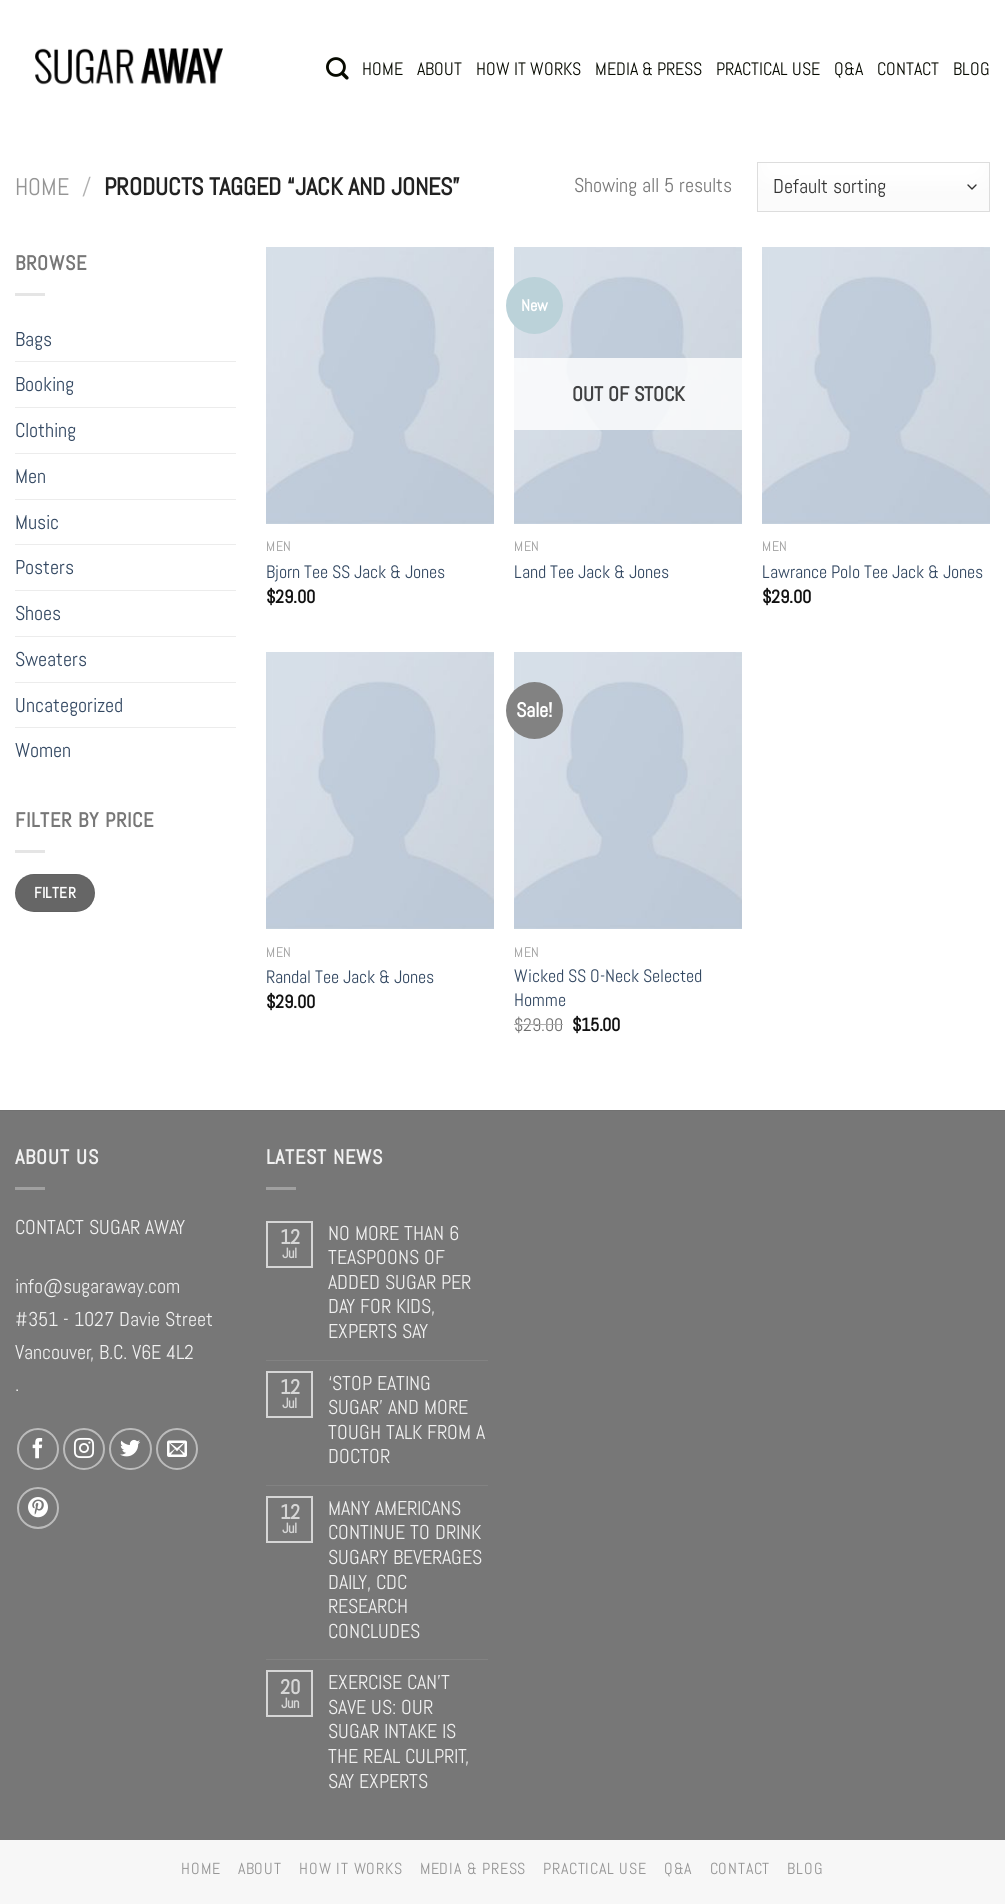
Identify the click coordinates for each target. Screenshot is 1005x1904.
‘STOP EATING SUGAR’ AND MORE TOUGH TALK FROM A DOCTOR (406, 1420)
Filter (55, 892)
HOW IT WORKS (528, 68)
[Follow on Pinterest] (38, 1508)
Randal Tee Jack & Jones (350, 976)
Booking (44, 384)
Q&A (848, 68)
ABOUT (439, 68)
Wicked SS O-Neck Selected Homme (608, 987)
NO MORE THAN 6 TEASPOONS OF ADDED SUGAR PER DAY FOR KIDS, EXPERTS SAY (399, 1282)
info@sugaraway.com (97, 1286)
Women (43, 750)
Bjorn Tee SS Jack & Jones (355, 571)
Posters (44, 567)
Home (42, 187)
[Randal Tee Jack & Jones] (380, 790)
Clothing (45, 430)
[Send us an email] (177, 1449)
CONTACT (908, 68)
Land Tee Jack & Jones (591, 571)
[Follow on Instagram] (84, 1449)
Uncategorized (69, 705)
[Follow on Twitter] (130, 1449)
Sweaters (51, 659)
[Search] (337, 68)
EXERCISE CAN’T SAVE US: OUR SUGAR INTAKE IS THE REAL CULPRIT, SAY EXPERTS (398, 1731)
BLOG (971, 68)
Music (37, 522)
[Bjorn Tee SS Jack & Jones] (380, 385)
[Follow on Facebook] (38, 1449)
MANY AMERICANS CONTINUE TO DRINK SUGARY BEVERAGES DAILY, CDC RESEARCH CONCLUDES (405, 1569)
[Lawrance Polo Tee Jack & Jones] (876, 385)
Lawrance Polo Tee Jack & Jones (872, 571)
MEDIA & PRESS (648, 68)
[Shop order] (873, 187)
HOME (382, 68)
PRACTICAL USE (768, 68)
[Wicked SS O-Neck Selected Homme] (628, 790)
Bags (33, 339)
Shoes (38, 613)
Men (30, 476)
